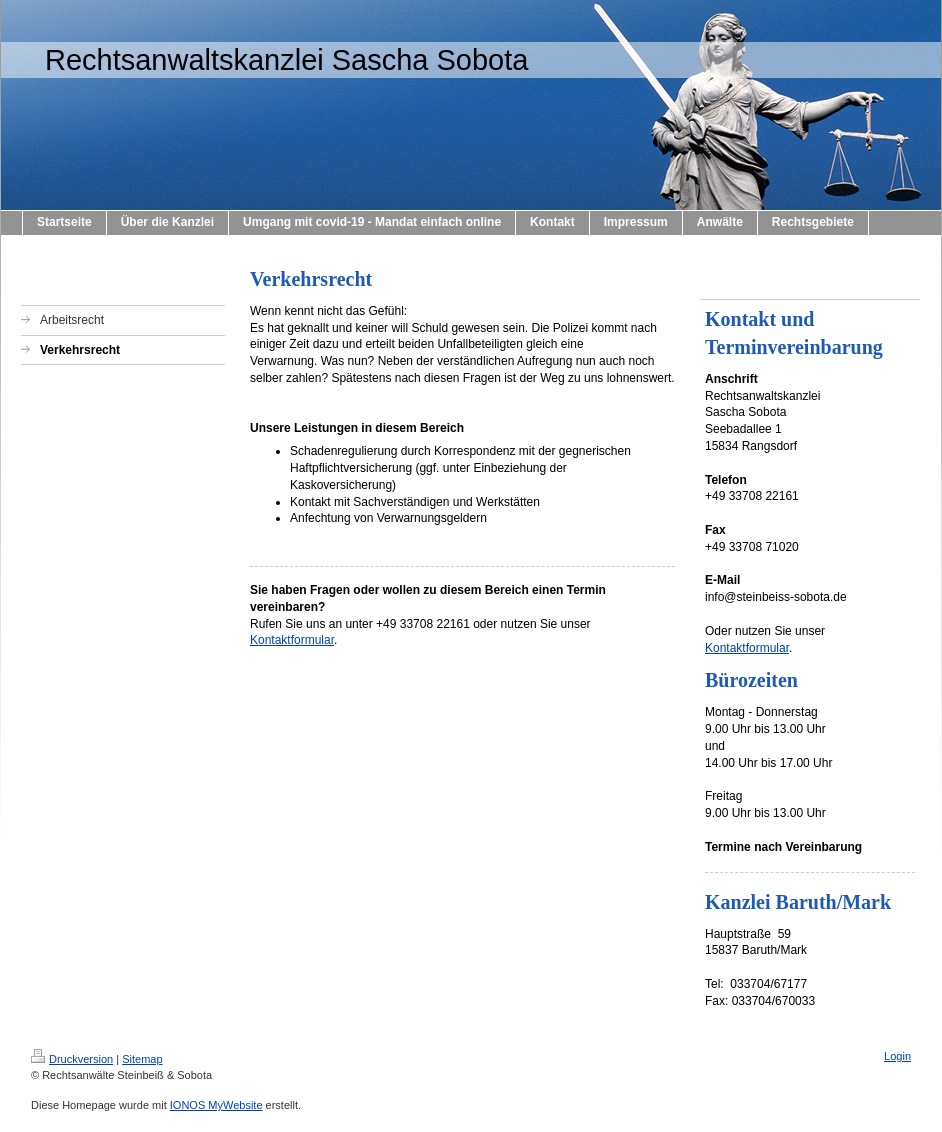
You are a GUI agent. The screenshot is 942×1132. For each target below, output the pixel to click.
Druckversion (72, 1059)
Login (897, 1056)
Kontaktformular (292, 640)
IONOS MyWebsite (216, 1105)
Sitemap (142, 1059)
